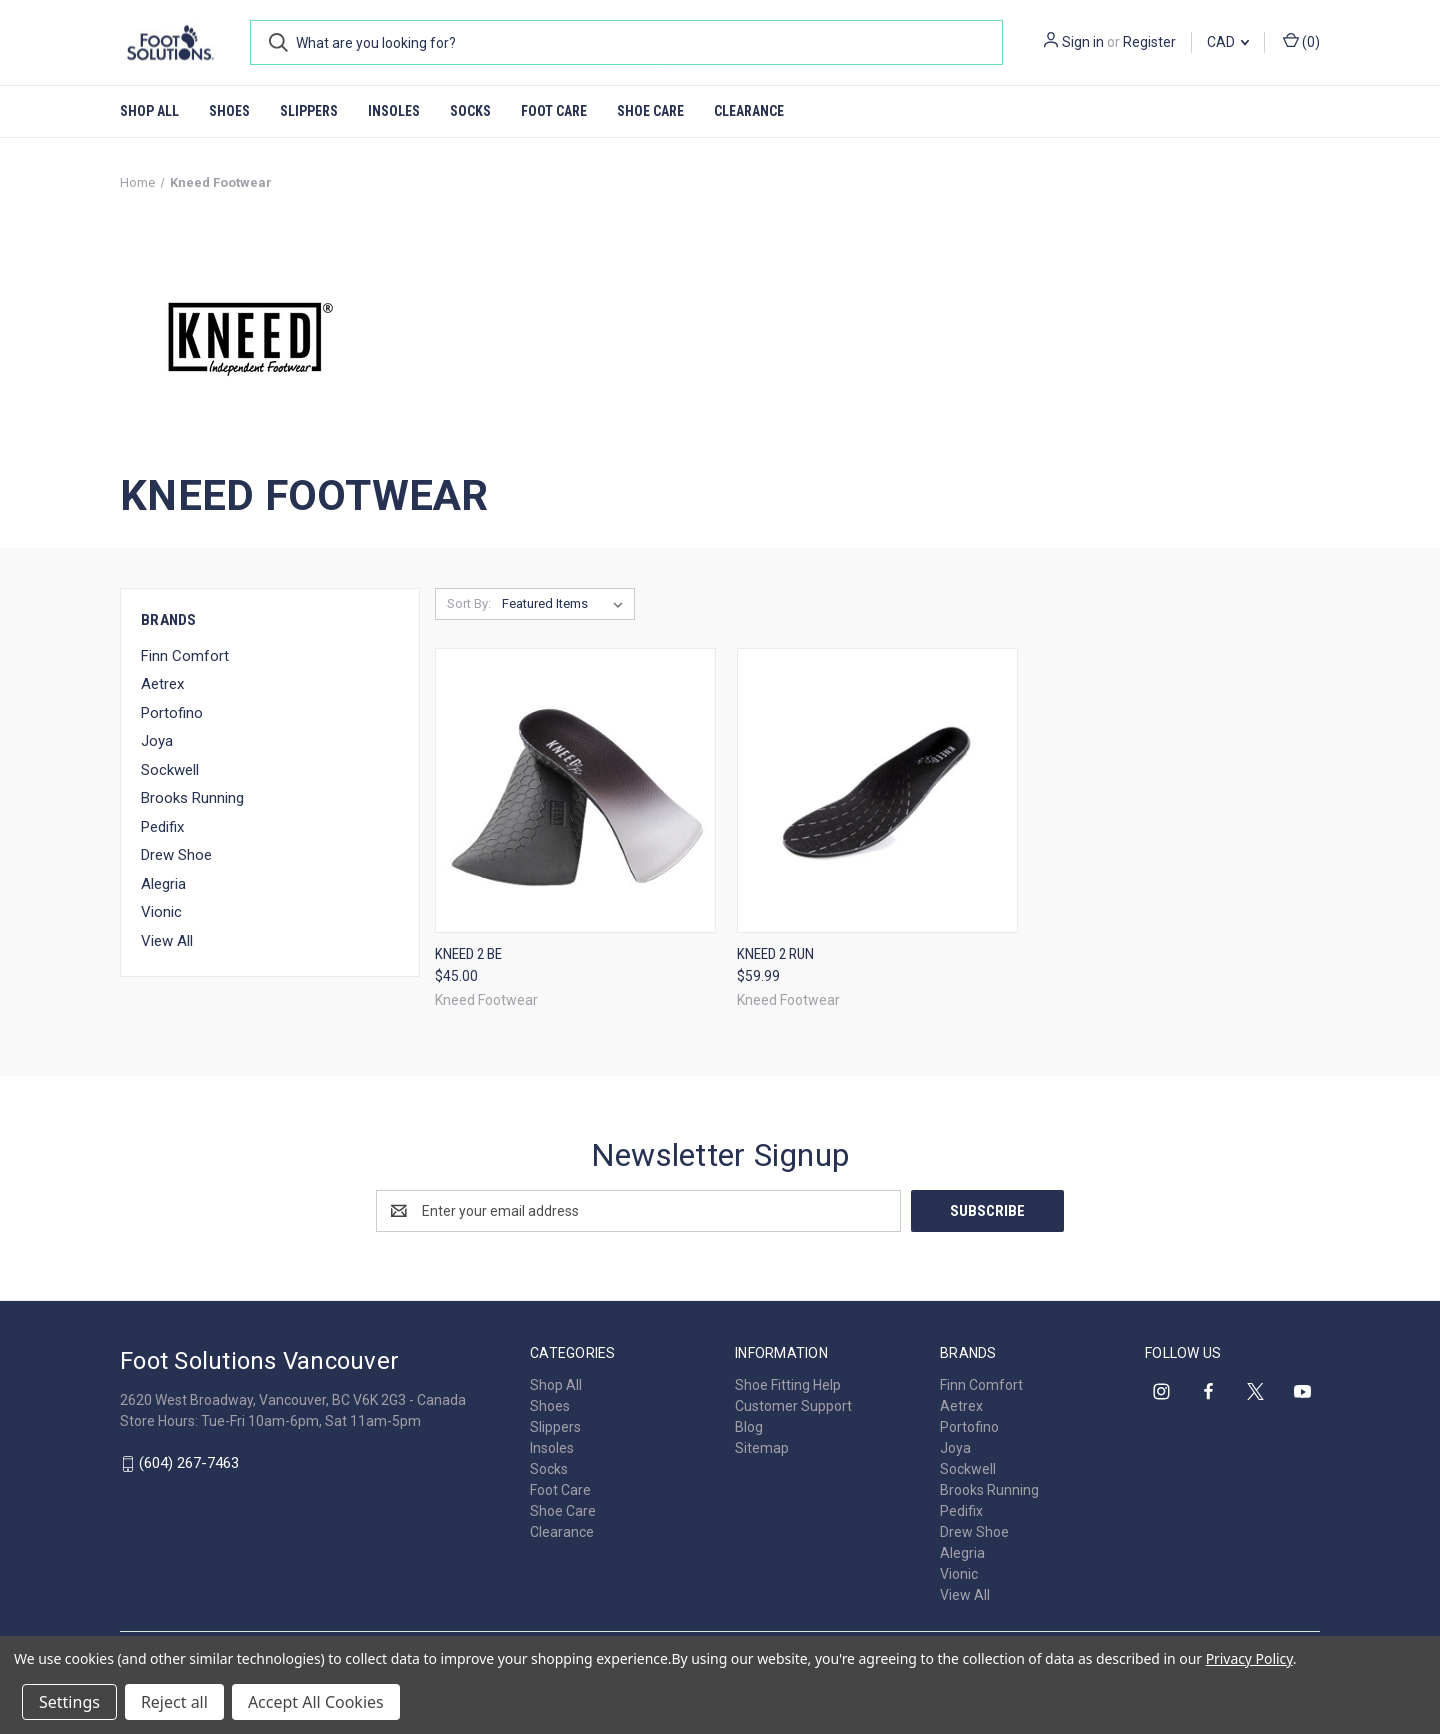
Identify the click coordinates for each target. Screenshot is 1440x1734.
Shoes (229, 111)
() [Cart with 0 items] (1301, 41)
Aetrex (162, 684)
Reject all (174, 1702)
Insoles (394, 111)
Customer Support (793, 1406)
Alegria (163, 884)
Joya (157, 741)
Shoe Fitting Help (788, 1385)
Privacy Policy (1249, 1658)
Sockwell (170, 770)
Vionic (161, 912)
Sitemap (762, 1448)
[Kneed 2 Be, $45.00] (575, 790)
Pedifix (162, 827)
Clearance (749, 111)
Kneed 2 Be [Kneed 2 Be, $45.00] (468, 954)
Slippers (309, 111)
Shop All (149, 111)
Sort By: (469, 603)
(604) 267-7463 (189, 1463)
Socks (470, 111)
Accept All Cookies (316, 1702)
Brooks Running (192, 798)
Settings (69, 1702)
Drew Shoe (176, 855)
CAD (1228, 42)
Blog (749, 1427)
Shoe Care (650, 111)
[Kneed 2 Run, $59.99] (877, 790)
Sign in (1083, 42)
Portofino (172, 713)
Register (1149, 42)
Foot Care (554, 111)
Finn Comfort (185, 656)
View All (167, 941)
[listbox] (566, 604)
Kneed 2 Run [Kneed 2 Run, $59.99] (775, 954)
